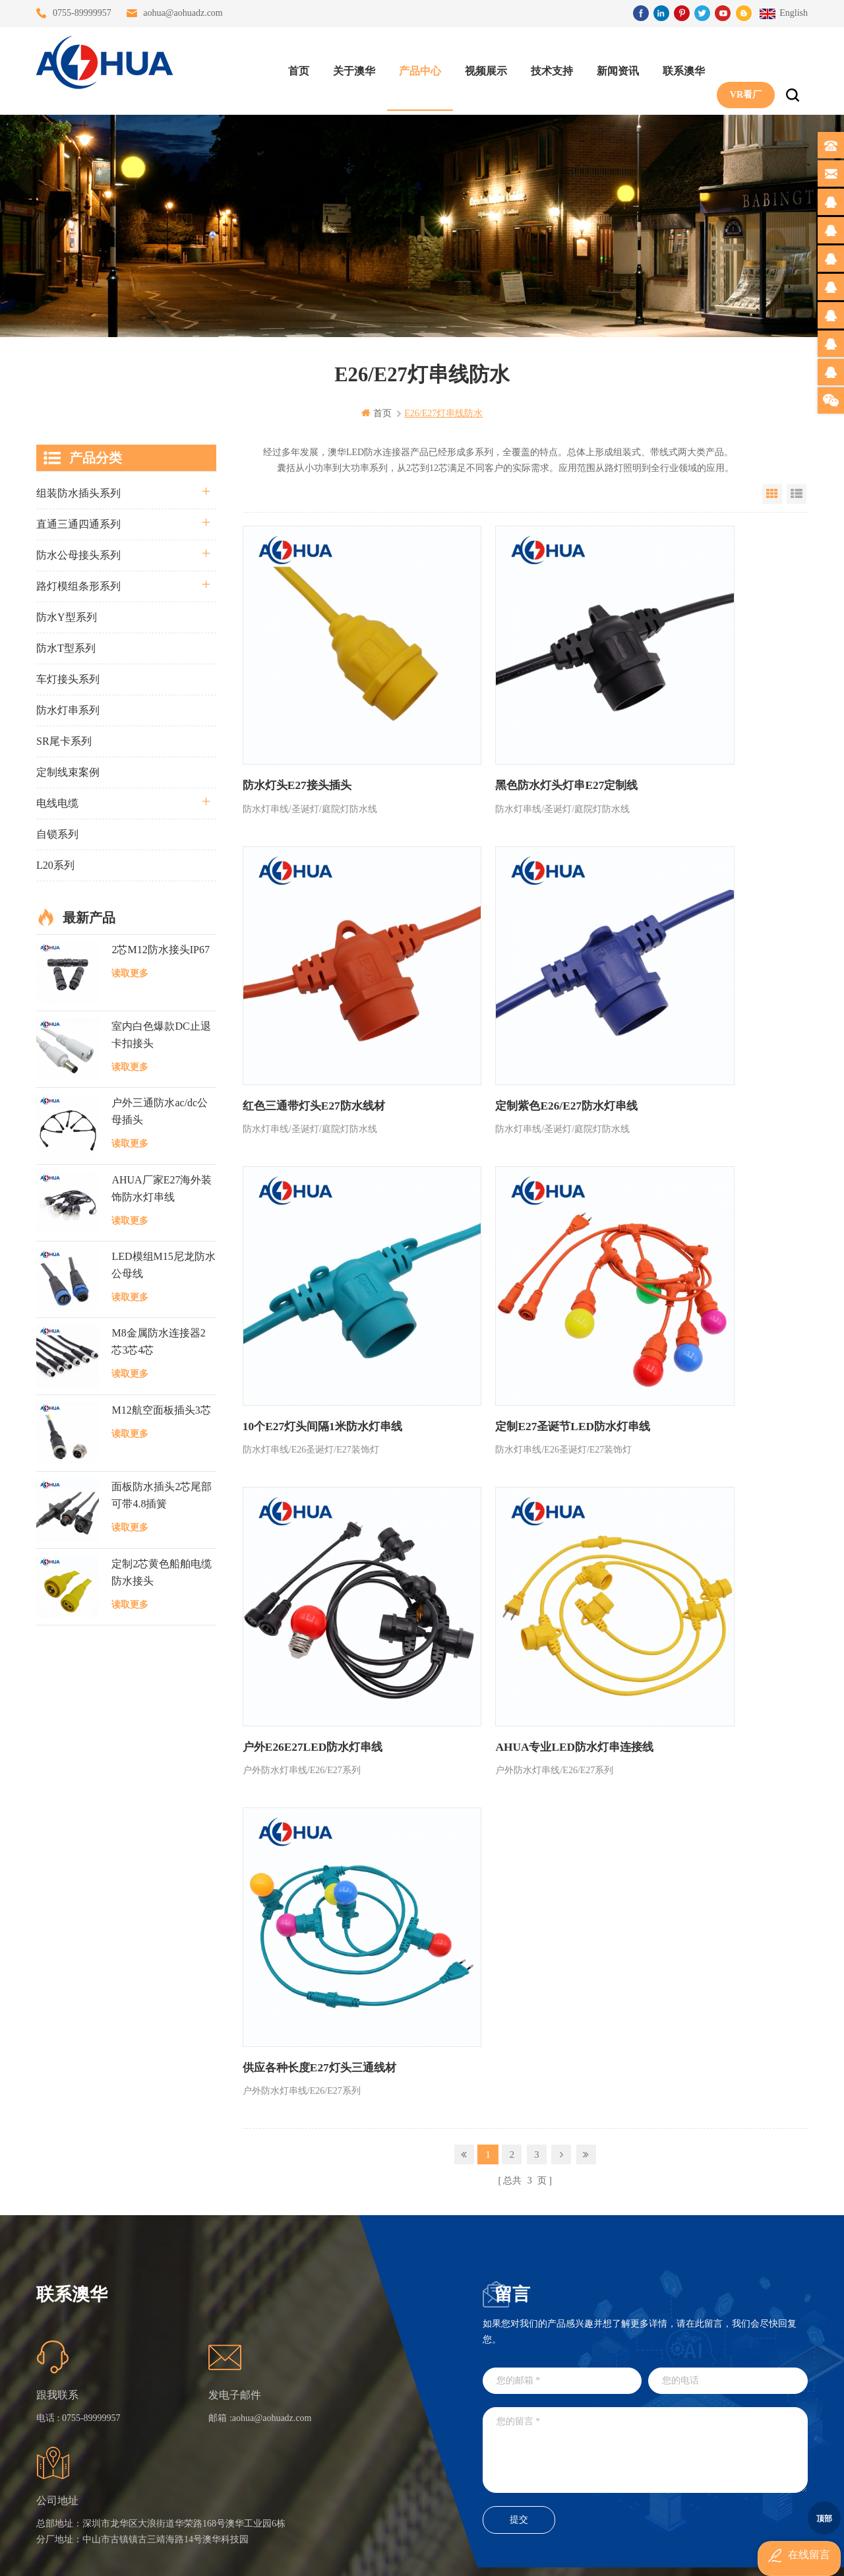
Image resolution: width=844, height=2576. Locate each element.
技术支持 (545, 66)
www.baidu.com (450, 2555)
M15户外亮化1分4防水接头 (360, 2472)
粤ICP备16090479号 (534, 2535)
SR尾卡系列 (64, 739)
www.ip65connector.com (535, 2555)
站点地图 (242, 2401)
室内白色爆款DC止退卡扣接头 (160, 1034)
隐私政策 (242, 2448)
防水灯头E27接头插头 (294, 720)
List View (796, 493)
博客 (233, 2377)
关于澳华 (347, 66)
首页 (292, 66)
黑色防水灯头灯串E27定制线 (499, 720)
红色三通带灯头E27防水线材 (688, 720)
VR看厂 (739, 66)
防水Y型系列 (66, 615)
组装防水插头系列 (78, 491)
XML (234, 2425)
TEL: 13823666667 (503, 2436)
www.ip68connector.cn (632, 2555)
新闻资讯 (611, 66)
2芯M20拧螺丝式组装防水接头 (360, 2425)
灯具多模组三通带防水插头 (360, 2330)
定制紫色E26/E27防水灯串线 (309, 976)
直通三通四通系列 (78, 522)
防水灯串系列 (68, 708)
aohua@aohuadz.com (183, 13)
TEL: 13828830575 (623, 2436)
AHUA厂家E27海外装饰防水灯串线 (161, 1187)
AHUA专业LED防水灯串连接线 (506, 1232)
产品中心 (413, 66)
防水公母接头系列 (78, 553)
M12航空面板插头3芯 (160, 1409)
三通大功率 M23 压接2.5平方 (360, 2306)
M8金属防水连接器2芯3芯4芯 (158, 1341)
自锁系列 (57, 832)
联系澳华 (677, 66)
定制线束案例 (68, 770)
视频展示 (479, 66)
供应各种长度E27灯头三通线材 (693, 1232)
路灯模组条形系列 (78, 584)
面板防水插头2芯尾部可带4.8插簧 (161, 1494)
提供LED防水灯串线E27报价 (360, 2353)
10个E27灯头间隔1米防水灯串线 (507, 976)
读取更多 (129, 972)
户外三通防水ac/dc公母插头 (159, 1110)
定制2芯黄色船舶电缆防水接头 (161, 1571)
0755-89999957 (82, 13)
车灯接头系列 (68, 677)
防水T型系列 (66, 646)
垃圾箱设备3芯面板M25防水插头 (360, 2401)
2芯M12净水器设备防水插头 (360, 2448)
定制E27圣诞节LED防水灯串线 (693, 976)
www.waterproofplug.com (362, 2555)
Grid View (772, 493)
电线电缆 (57, 801)
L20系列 (55, 863)
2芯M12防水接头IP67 (160, 948)
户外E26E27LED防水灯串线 (308, 1232)
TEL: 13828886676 (743, 2436)
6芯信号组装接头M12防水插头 (360, 2377)
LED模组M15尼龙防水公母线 (163, 1264)
